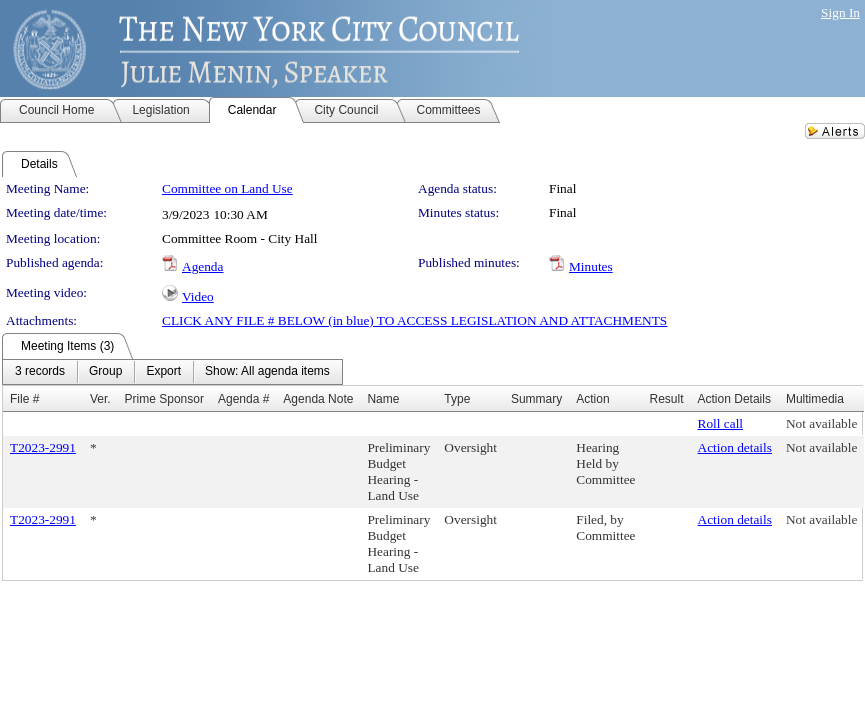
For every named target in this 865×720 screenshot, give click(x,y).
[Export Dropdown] (163, 372)
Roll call (721, 423)
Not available (821, 423)
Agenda (202, 266)
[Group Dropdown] (105, 372)
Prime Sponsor (164, 399)
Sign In (840, 12)
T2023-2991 (43, 447)
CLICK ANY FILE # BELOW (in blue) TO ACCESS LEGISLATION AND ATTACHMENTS (414, 320)
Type (457, 399)
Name (383, 399)
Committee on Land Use (227, 188)
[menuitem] (40, 372)
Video (198, 296)
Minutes (591, 266)
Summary (536, 399)
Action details (735, 447)
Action (592, 399)
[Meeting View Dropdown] (267, 372)
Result (667, 399)
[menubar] (172, 372)
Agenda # (243, 399)
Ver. (100, 399)
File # (24, 399)
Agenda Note (318, 399)
